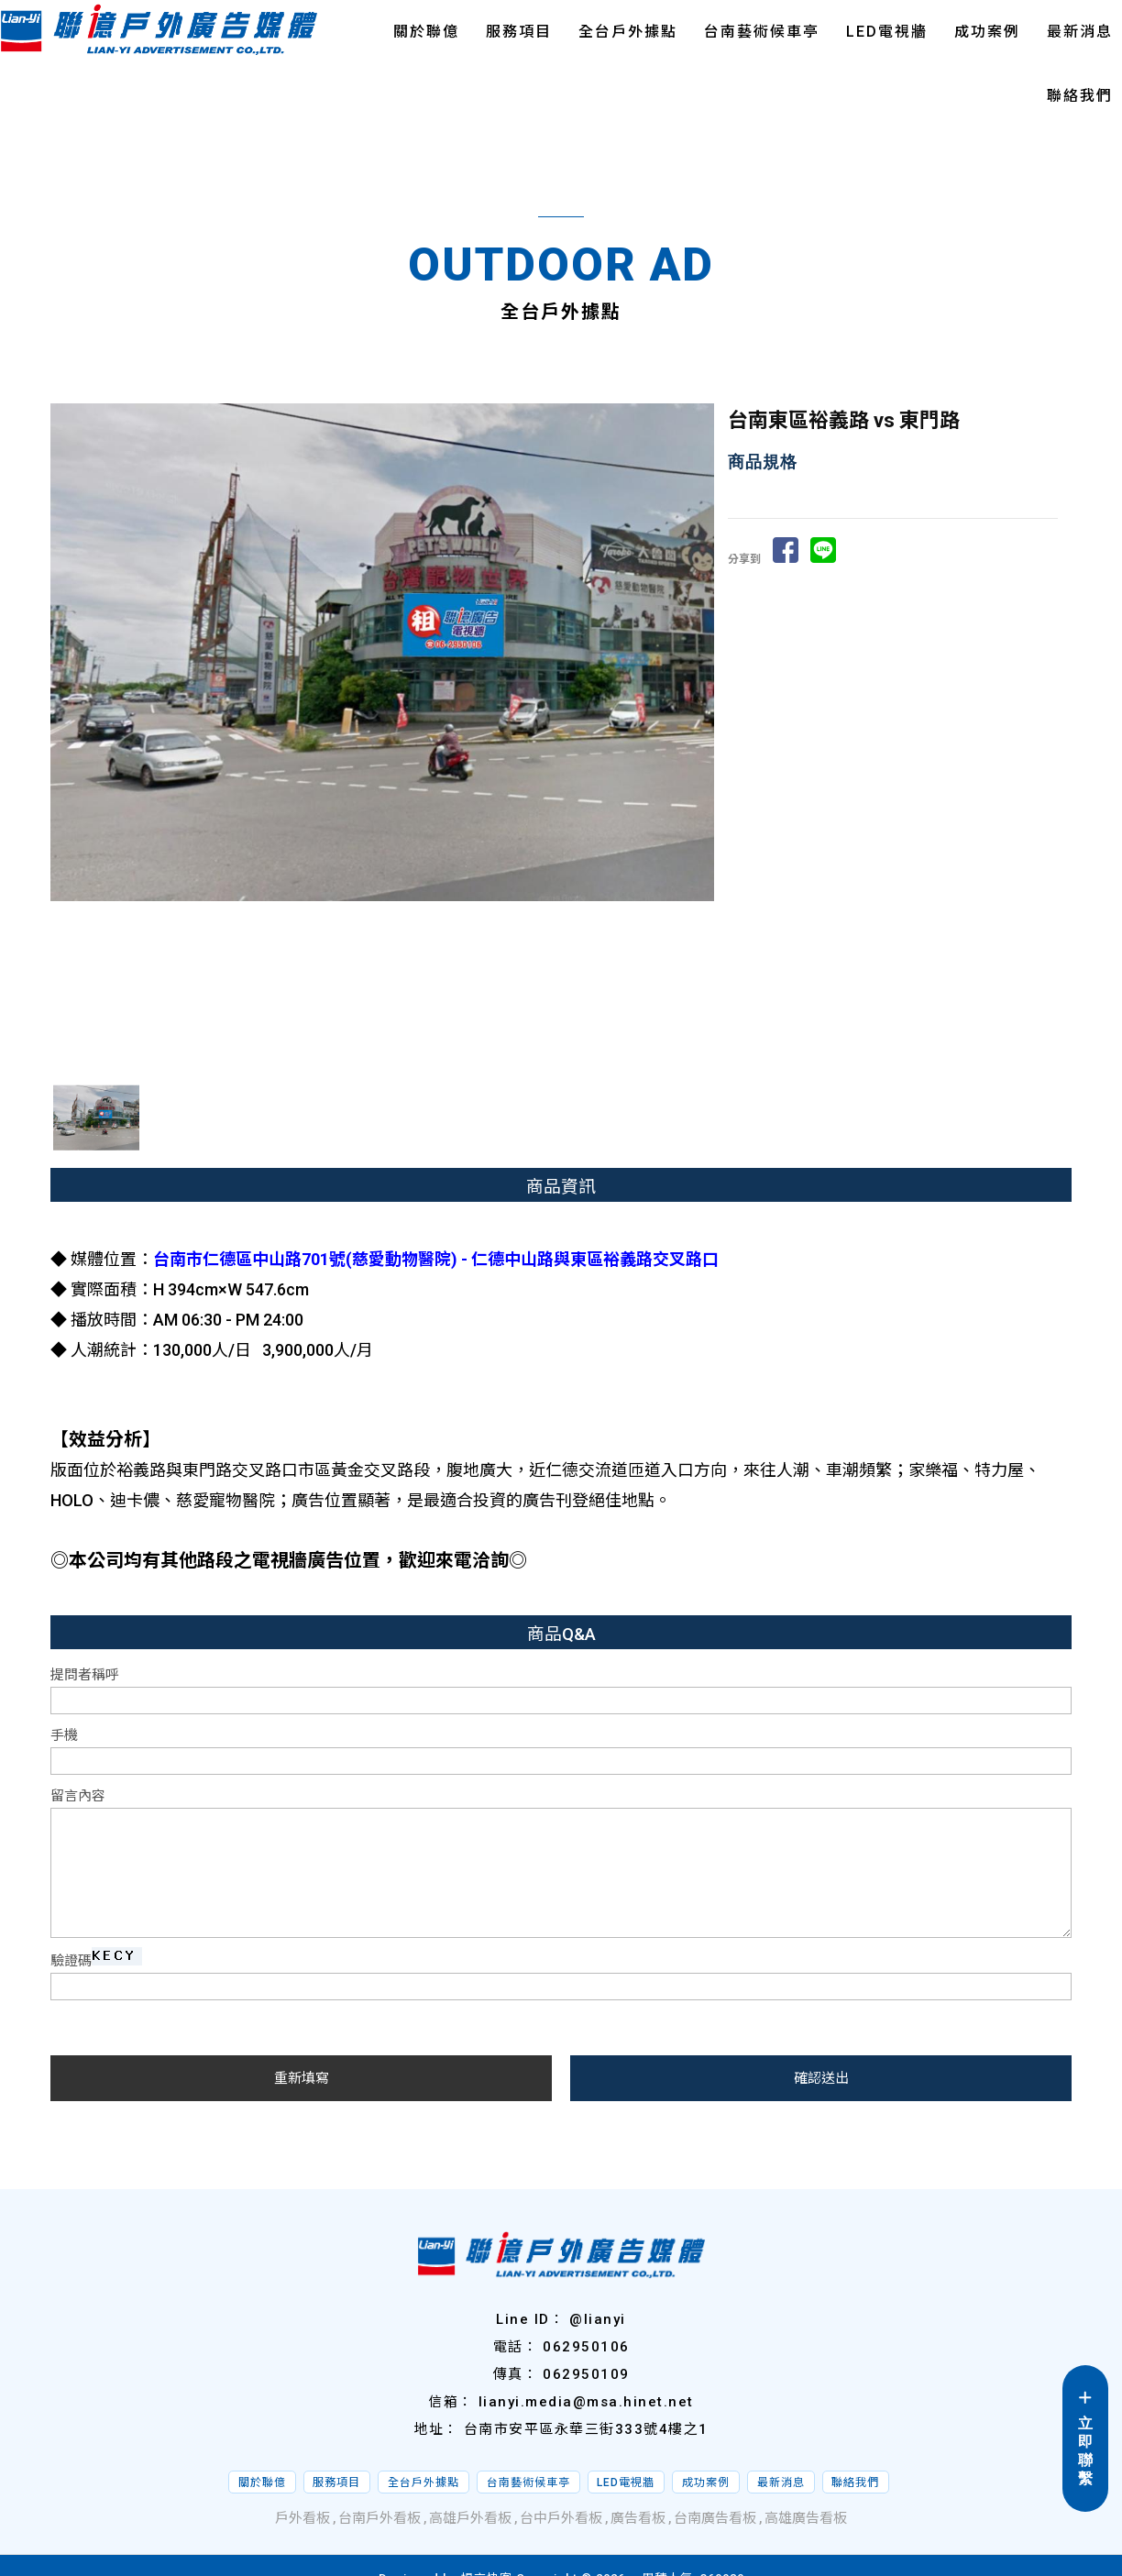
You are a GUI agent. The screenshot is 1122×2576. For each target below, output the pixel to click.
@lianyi (597, 2319)
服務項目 (519, 31)
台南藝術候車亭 (762, 31)
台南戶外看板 (379, 2518)
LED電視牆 (887, 31)
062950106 (586, 2347)
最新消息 (1080, 31)
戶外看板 (302, 2518)
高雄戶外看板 (470, 2518)
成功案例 (987, 31)
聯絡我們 (1080, 96)
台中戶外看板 (561, 2518)
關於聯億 (426, 31)
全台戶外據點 (627, 31)
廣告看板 (638, 2518)
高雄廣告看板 (805, 2518)
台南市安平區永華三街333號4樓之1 (586, 2429)
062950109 (586, 2374)
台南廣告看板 (715, 2518)
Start (375, 1082)
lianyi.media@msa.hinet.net (586, 2402)
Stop (390, 1082)
